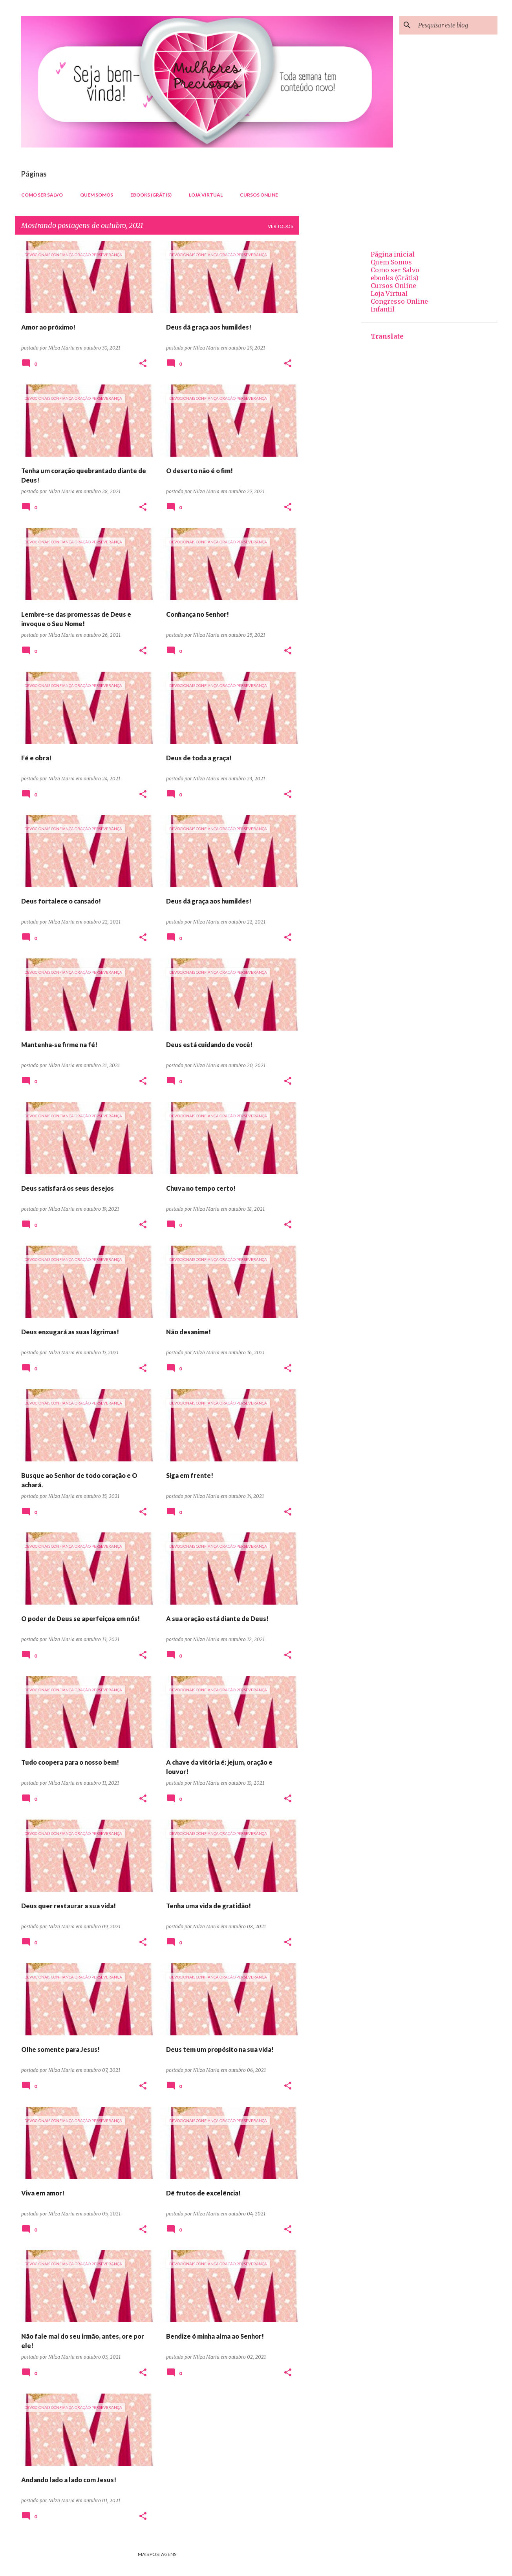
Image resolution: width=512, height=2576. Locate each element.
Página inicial (393, 254)
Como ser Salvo (42, 195)
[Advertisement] (330, 358)
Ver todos (280, 226)
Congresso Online (399, 301)
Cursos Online (259, 195)
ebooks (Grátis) (151, 195)
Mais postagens (157, 2554)
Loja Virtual (206, 195)
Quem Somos (96, 195)
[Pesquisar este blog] (456, 25)
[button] (143, 364)
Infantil (383, 309)
